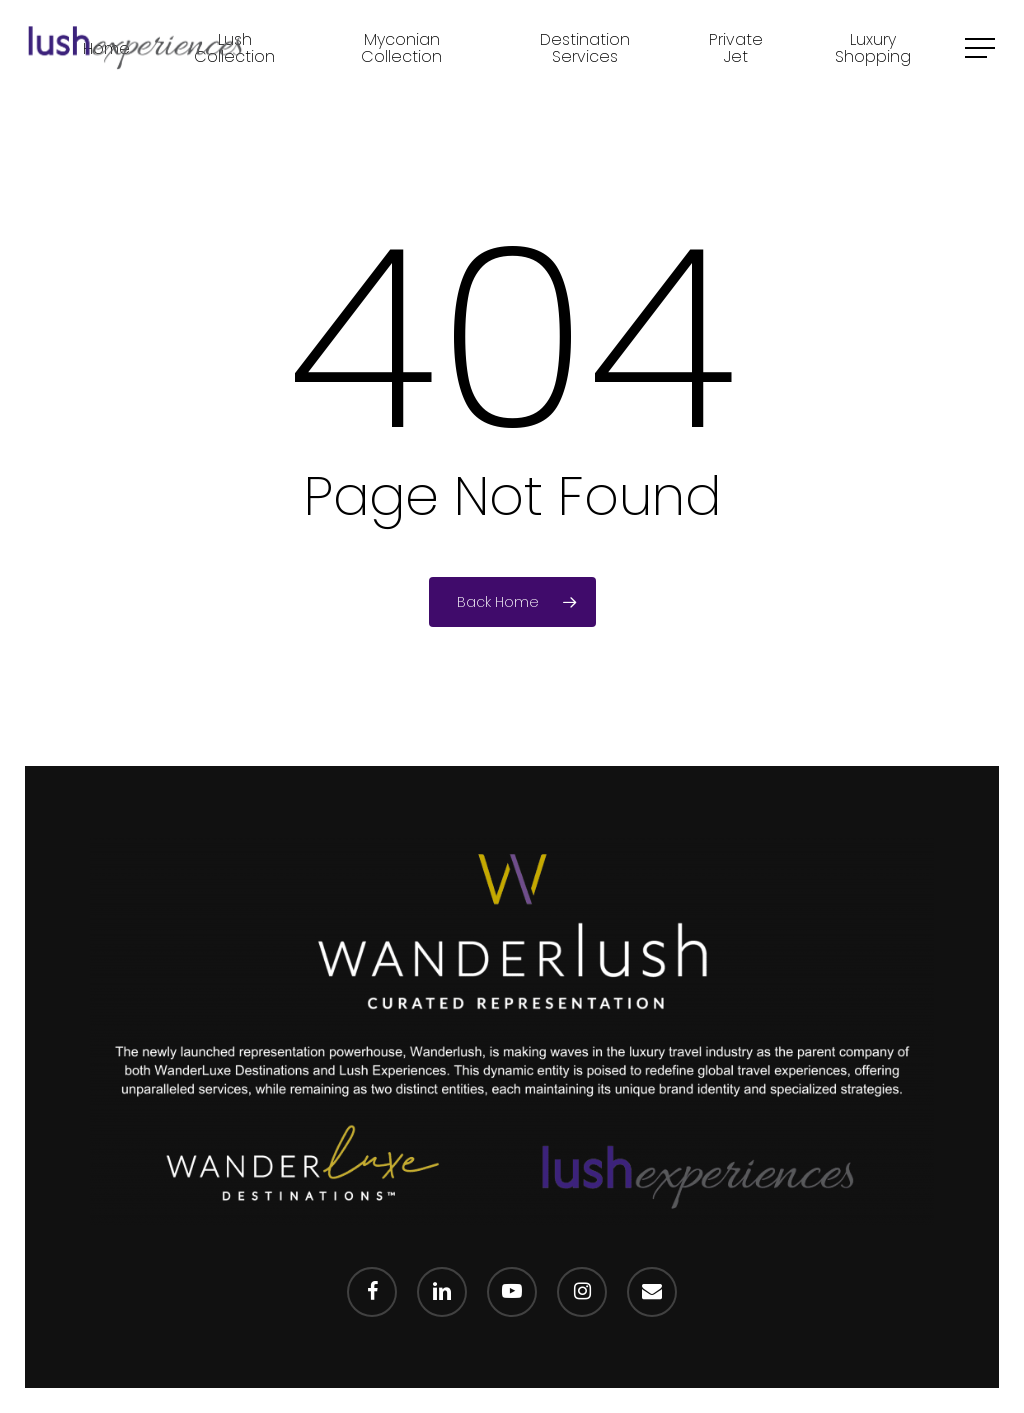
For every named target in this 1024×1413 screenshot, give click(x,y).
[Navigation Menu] (982, 48)
